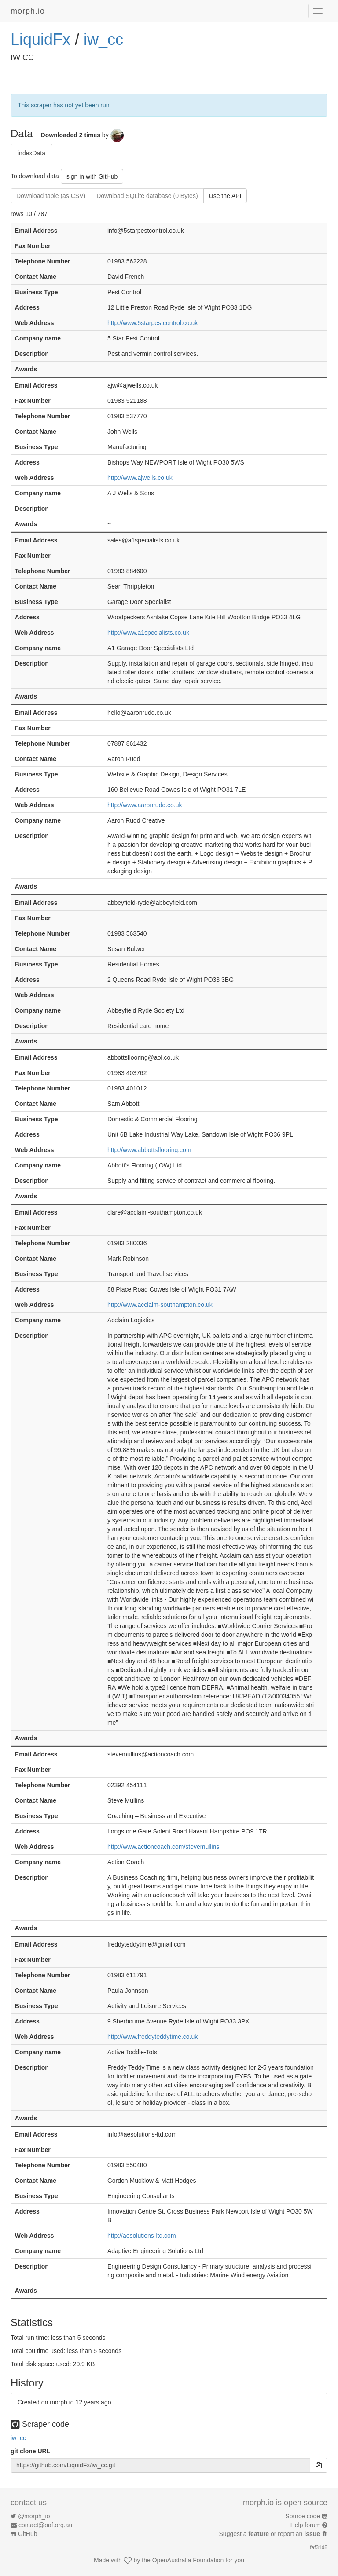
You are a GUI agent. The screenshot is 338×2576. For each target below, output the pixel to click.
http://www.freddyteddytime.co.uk (152, 2036)
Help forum (305, 2524)
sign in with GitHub (92, 176)
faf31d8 (318, 2547)
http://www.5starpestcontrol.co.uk (152, 322)
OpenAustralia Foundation (188, 2560)
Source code (303, 2516)
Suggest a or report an (270, 2533)
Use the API (225, 195)
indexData (31, 153)
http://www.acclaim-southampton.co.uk (160, 1304)
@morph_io (34, 2516)
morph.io (28, 11)
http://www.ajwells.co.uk (140, 477)
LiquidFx (40, 39)
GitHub (27, 2533)
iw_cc (103, 39)
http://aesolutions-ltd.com (141, 2235)
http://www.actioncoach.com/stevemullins (163, 1846)
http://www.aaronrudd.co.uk (144, 805)
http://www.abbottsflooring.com (149, 1149)
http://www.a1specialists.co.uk (148, 632)
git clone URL (30, 2451)
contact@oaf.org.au (45, 2524)
